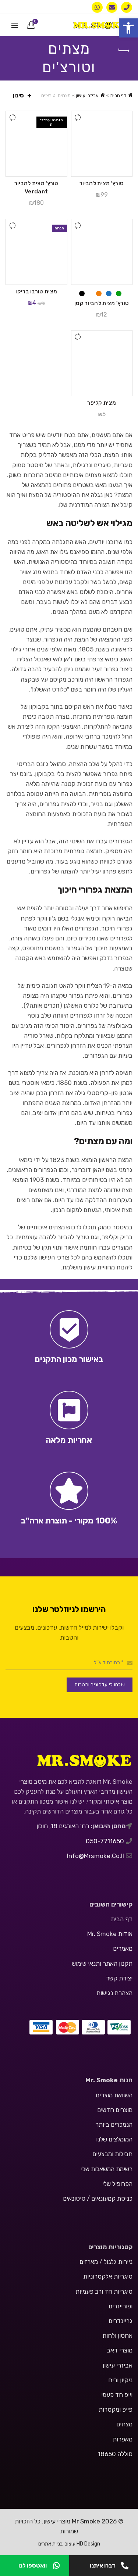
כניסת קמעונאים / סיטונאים (97, 2198)
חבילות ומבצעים (112, 2154)
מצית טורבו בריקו (36, 291)
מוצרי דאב (119, 2350)
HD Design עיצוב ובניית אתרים (69, 2544)
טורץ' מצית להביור (101, 183)
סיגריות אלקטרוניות (107, 2276)
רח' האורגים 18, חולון (62, 1826)
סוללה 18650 (115, 2454)
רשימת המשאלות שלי (106, 2169)
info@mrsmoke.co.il (95, 1855)
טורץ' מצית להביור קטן (101, 303)
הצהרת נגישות (114, 1993)
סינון (18, 95)
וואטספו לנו (39, 2565)
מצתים (124, 2424)
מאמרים (122, 1948)
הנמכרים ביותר (113, 2124)
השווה (77, 117)
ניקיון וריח (120, 2380)
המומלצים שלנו (114, 2139)
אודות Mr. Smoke (109, 1933)
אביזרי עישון (87, 95)
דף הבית (118, 95)
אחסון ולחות (117, 2335)
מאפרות (122, 2439)
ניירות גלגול (118, 2261)
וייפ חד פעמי (116, 2394)
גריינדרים (120, 2321)
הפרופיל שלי (117, 2183)
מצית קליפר (101, 403)
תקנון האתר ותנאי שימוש (102, 1963)
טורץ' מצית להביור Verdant (36, 187)
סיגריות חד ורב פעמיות (103, 2291)
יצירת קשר (119, 1978)
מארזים (88, 2261)
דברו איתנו (109, 2565)
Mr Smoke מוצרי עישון (71, 2521)
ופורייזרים (120, 2306)
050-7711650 (105, 1841)
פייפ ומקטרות (115, 2409)
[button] (128, 27)
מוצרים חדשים (114, 2110)
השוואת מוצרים (114, 2095)
